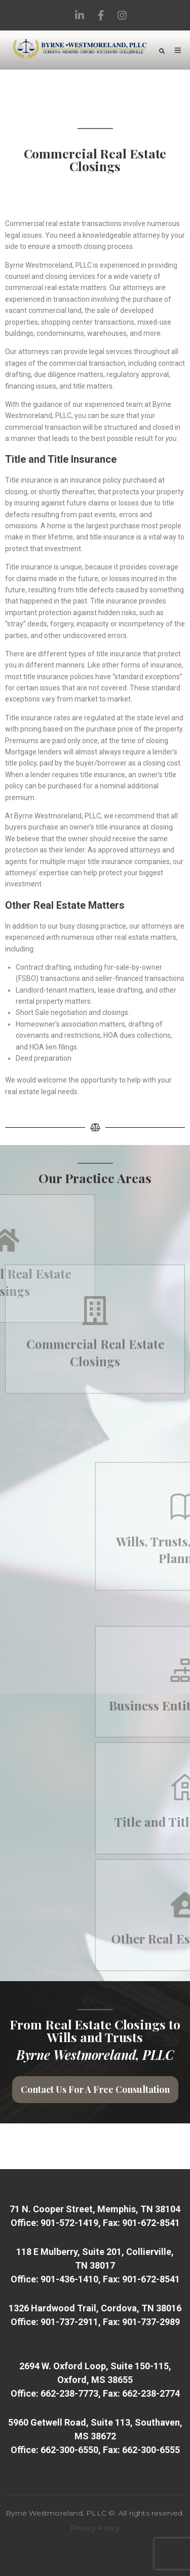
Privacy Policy (95, 2527)
